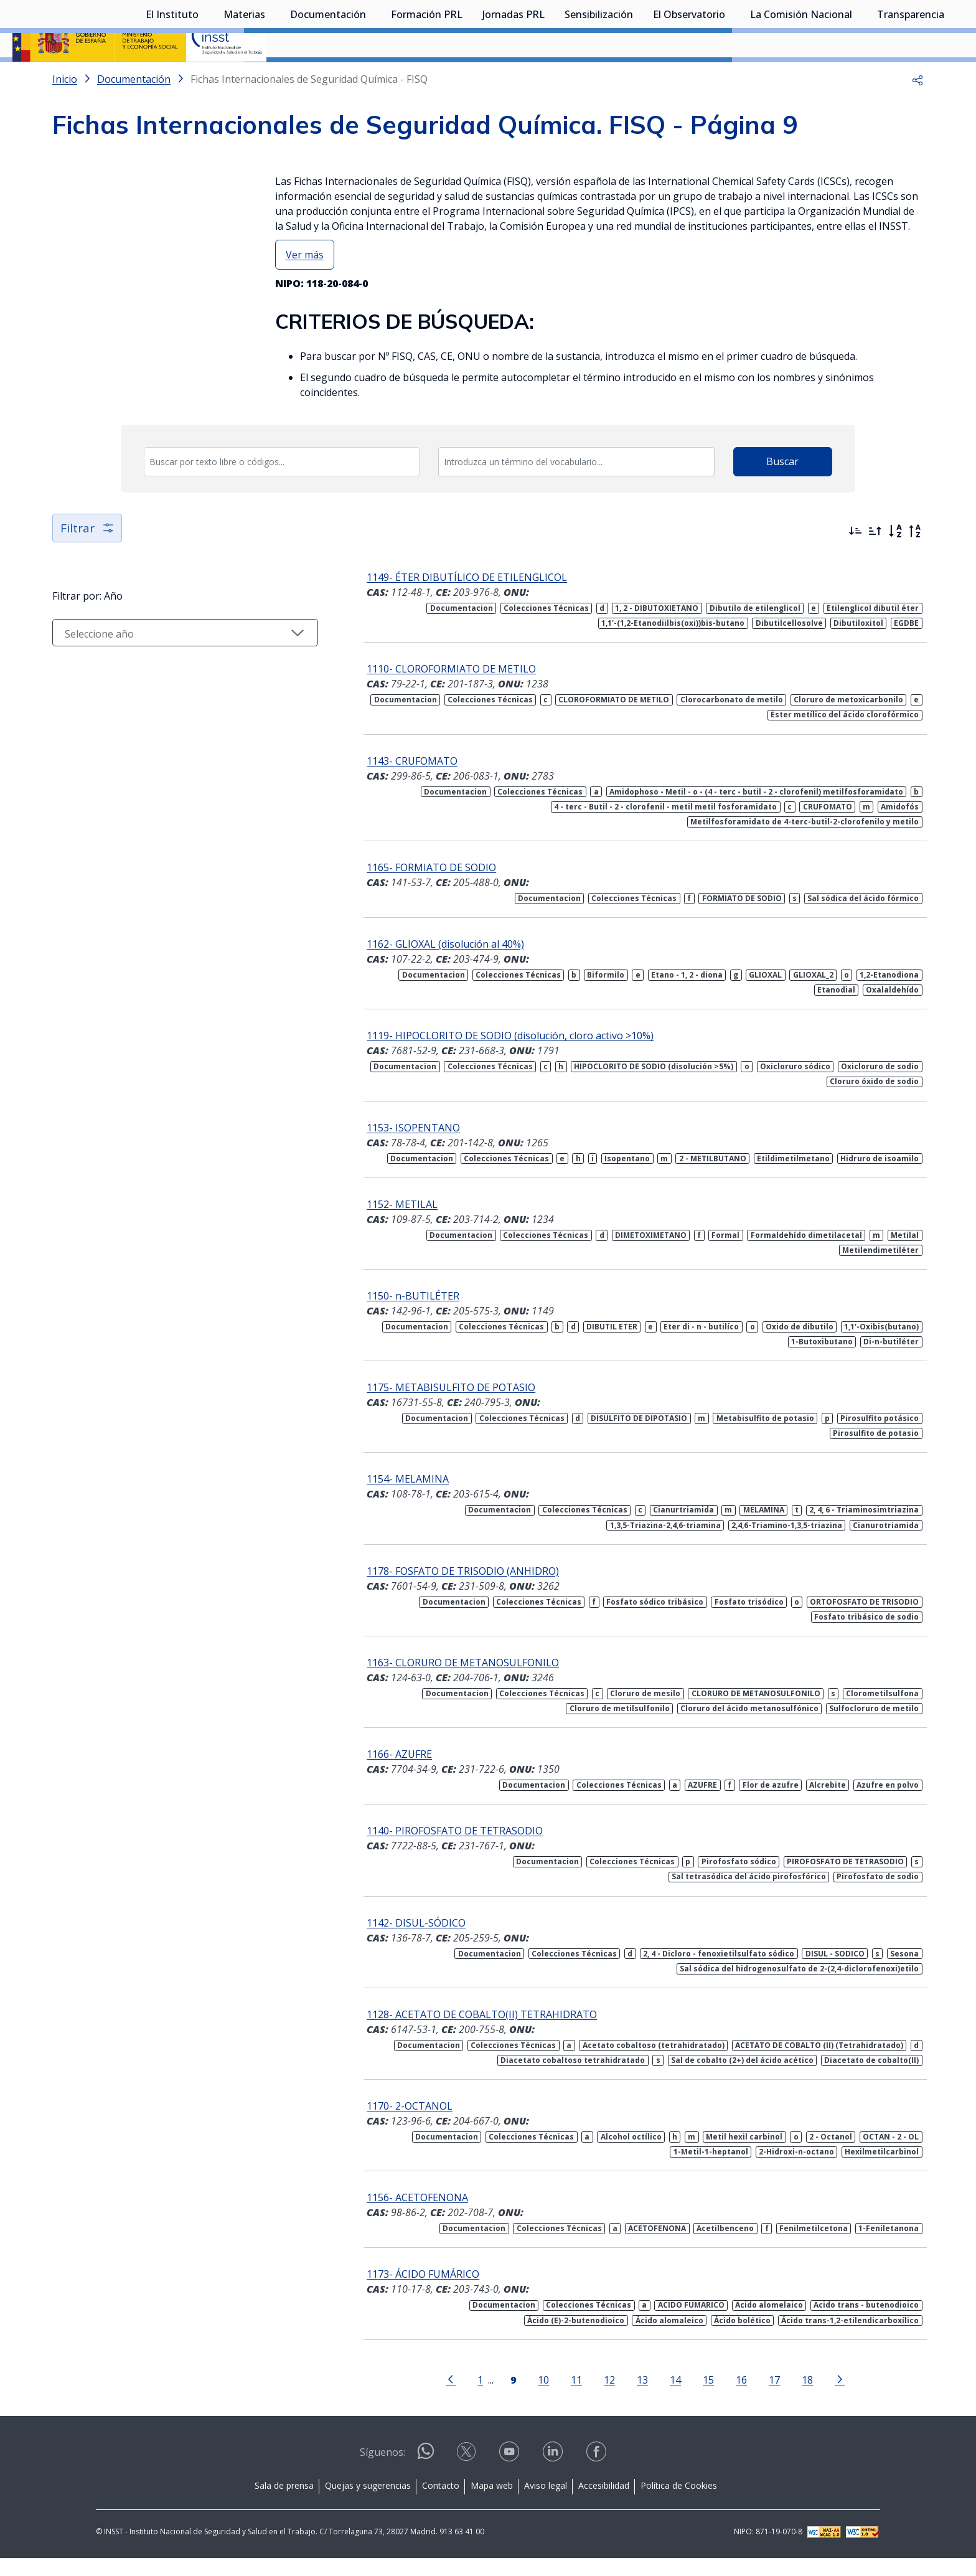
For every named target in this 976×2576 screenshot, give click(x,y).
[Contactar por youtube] (510, 2473)
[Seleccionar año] (161, 666)
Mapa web (492, 2503)
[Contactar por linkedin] (554, 2473)
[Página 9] (489, 2396)
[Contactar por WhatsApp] (426, 2474)
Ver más (305, 288)
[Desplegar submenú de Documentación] (372, 76)
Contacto (440, 2503)
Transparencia (910, 77)
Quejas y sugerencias (368, 2503)
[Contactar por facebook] (597, 2473)
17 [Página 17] (750, 2397)
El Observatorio (689, 77)
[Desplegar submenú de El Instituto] (205, 76)
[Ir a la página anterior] (426, 2396)
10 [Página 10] (519, 2397)
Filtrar (88, 560)
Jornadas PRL (513, 77)
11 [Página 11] (552, 2397)
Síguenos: (382, 2470)
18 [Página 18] (783, 2397)
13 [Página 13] (618, 2397)
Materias (244, 77)
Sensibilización (599, 77)
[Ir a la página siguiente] (815, 2396)
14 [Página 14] (651, 2397)
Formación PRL (426, 77)
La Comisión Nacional (801, 77)
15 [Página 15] (684, 2397)
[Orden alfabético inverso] (915, 564)
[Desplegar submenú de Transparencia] (950, 76)
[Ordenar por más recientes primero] (855, 564)
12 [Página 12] (585, 2397)
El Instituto (172, 77)
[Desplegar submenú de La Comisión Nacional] (858, 76)
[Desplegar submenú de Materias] (271, 76)
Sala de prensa (284, 2503)
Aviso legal (545, 2503)
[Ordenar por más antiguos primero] (875, 564)
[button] (917, 112)
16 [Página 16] (717, 2397)
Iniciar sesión (917, 28)
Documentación (328, 77)
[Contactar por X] (467, 2473)
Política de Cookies (678, 2503)
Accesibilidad (603, 2503)
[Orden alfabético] (895, 564)
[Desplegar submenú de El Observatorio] (731, 76)
